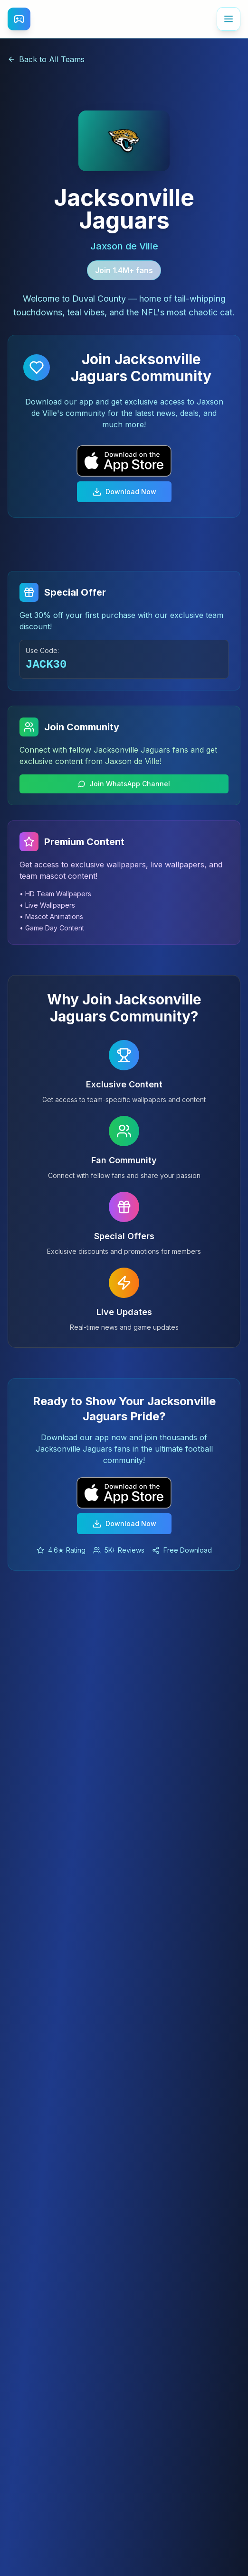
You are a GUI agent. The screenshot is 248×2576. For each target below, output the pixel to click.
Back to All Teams (46, 59)
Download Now (124, 492)
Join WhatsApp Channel (124, 784)
